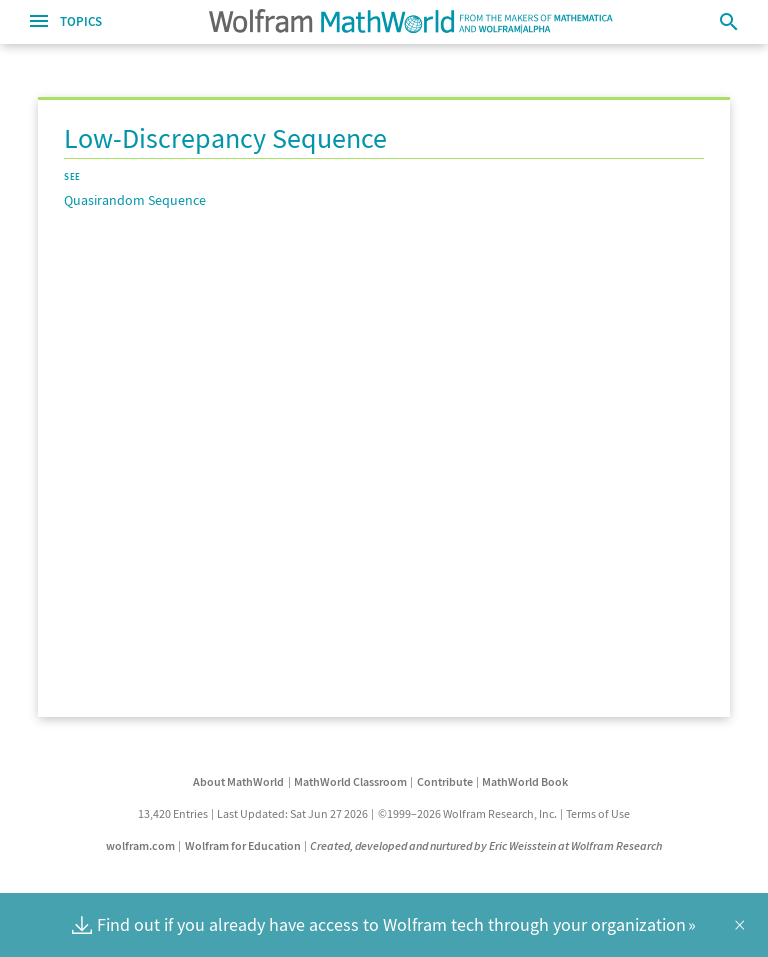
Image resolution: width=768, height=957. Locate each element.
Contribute (445, 781)
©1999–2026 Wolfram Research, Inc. (467, 813)
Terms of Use (598, 813)
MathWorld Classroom (350, 781)
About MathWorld (238, 781)
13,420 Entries (173, 813)
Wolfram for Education (243, 845)
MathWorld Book (525, 781)
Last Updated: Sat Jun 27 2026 (292, 813)
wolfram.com (140, 845)
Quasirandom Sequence (135, 200)
